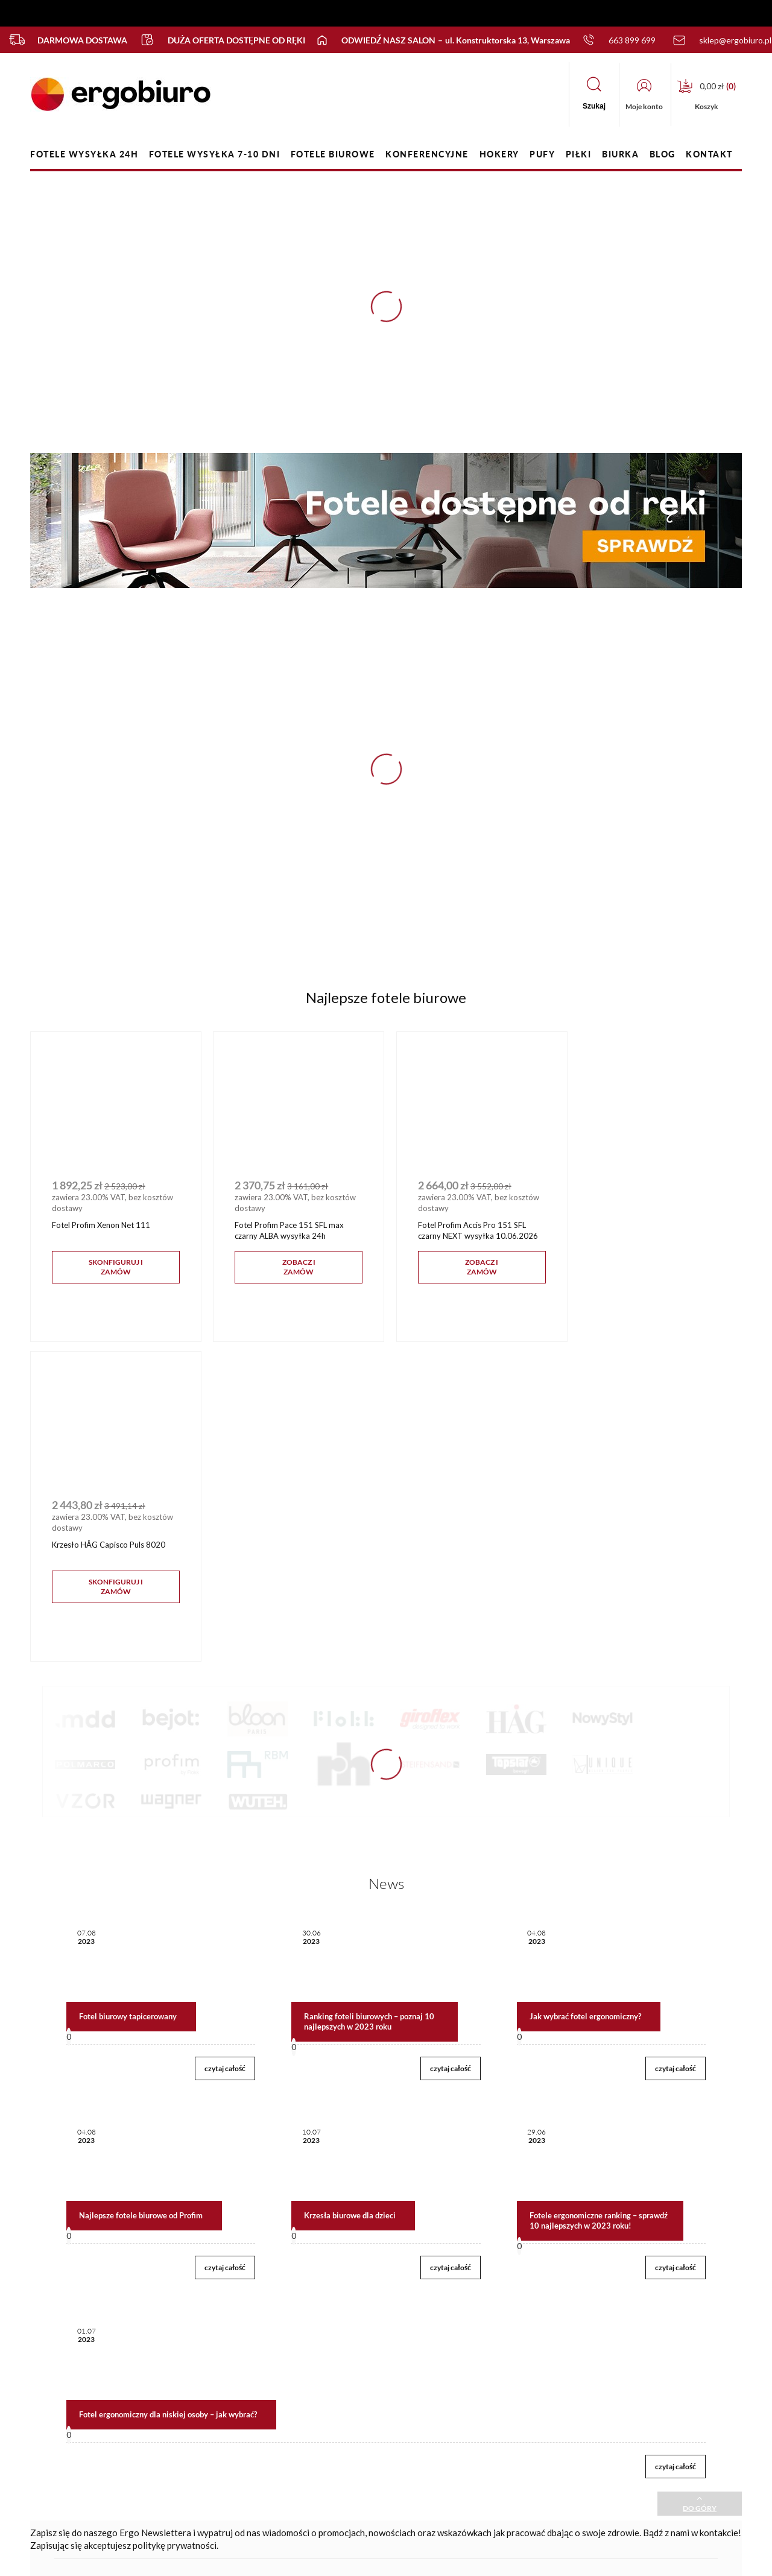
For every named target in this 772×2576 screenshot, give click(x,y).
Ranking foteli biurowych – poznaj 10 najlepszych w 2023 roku (369, 1697)
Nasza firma (484, 2376)
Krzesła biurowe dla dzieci (350, 1891)
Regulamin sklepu (361, 2397)
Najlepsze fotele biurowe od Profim (141, 1891)
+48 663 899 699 (641, 2397)
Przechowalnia (223, 2438)
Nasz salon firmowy (498, 2397)
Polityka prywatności (368, 2418)
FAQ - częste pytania (102, 2415)
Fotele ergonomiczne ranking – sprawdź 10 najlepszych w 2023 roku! (599, 1897)
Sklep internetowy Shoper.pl (367, 2558)
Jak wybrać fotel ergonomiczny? (585, 1692)
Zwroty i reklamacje (365, 2438)
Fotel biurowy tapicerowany (128, 1692)
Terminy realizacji (361, 2480)
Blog (471, 2418)
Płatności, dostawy (365, 2459)
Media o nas (485, 2438)
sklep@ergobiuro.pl (643, 2419)
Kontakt (212, 2376)
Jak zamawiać (355, 2376)
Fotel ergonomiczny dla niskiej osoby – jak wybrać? (168, 2090)
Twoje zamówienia (231, 2397)
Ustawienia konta (228, 2418)
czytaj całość (224, 1744)
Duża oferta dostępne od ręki (217, 39)
